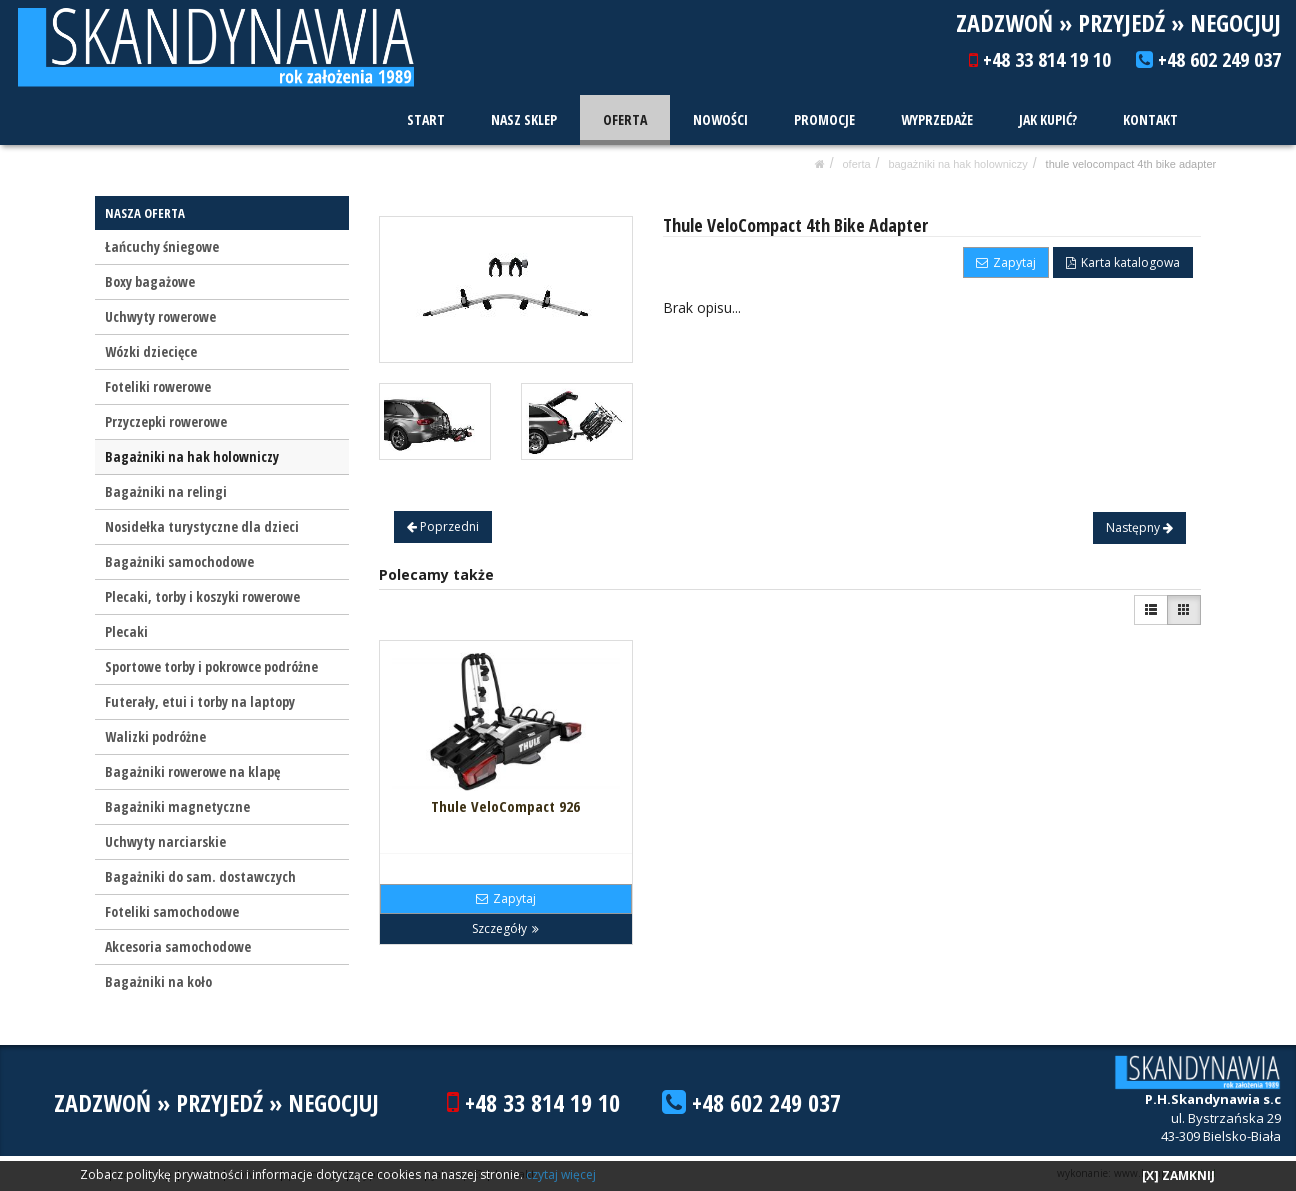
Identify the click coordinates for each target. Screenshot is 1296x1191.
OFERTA (627, 119)
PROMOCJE (825, 119)
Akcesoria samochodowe (178, 946)
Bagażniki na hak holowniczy (957, 164)
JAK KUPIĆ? (1049, 119)
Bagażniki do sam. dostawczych (200, 876)
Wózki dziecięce (151, 351)
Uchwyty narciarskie (165, 841)
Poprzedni (443, 526)
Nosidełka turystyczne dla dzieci (202, 526)
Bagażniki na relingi (166, 491)
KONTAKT (1150, 119)
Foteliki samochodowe (172, 911)
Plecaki (126, 631)
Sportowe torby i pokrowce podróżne (211, 666)
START (429, 119)
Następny (1139, 527)
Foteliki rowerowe (158, 386)
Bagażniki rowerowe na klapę (192, 771)
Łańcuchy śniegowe (162, 246)
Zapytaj (1006, 262)
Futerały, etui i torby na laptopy (200, 701)
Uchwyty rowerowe (160, 316)
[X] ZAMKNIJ (1178, 1175)
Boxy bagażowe (150, 281)
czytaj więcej (561, 1174)
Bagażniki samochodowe (179, 561)
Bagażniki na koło (158, 981)
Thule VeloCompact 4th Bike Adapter (1131, 164)
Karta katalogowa (1123, 262)
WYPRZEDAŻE (938, 119)
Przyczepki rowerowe (166, 421)
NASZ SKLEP (526, 119)
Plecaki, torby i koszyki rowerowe (202, 596)
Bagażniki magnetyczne (177, 806)
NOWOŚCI (722, 119)
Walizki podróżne (155, 736)
